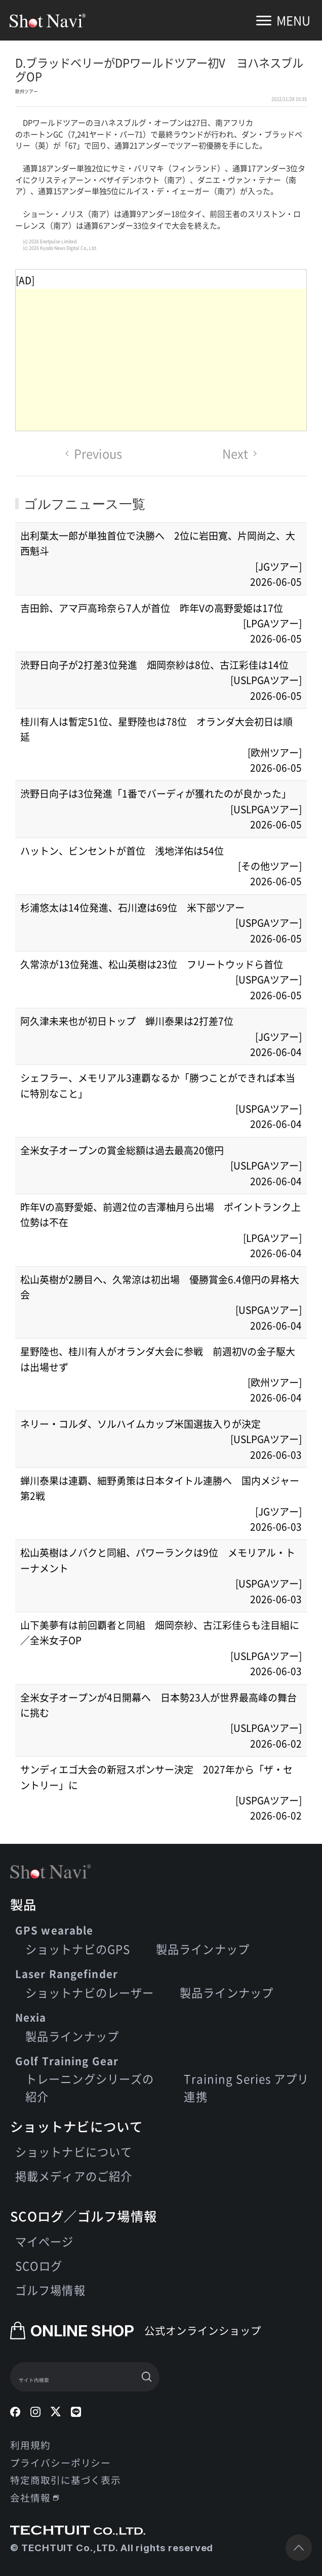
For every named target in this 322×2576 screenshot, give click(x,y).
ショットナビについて (73, 2151)
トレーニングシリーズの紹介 (89, 2087)
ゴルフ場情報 (50, 2290)
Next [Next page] (239, 453)
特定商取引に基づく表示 (65, 2479)
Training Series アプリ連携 (246, 2087)
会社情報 (34, 2497)
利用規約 (30, 2444)
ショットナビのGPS (77, 1949)
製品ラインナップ (203, 1949)
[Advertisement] (161, 360)
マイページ (44, 2241)
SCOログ (39, 2265)
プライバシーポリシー (60, 2462)
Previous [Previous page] (94, 453)
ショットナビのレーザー (89, 1992)
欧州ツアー (26, 91)
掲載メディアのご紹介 (73, 2176)
